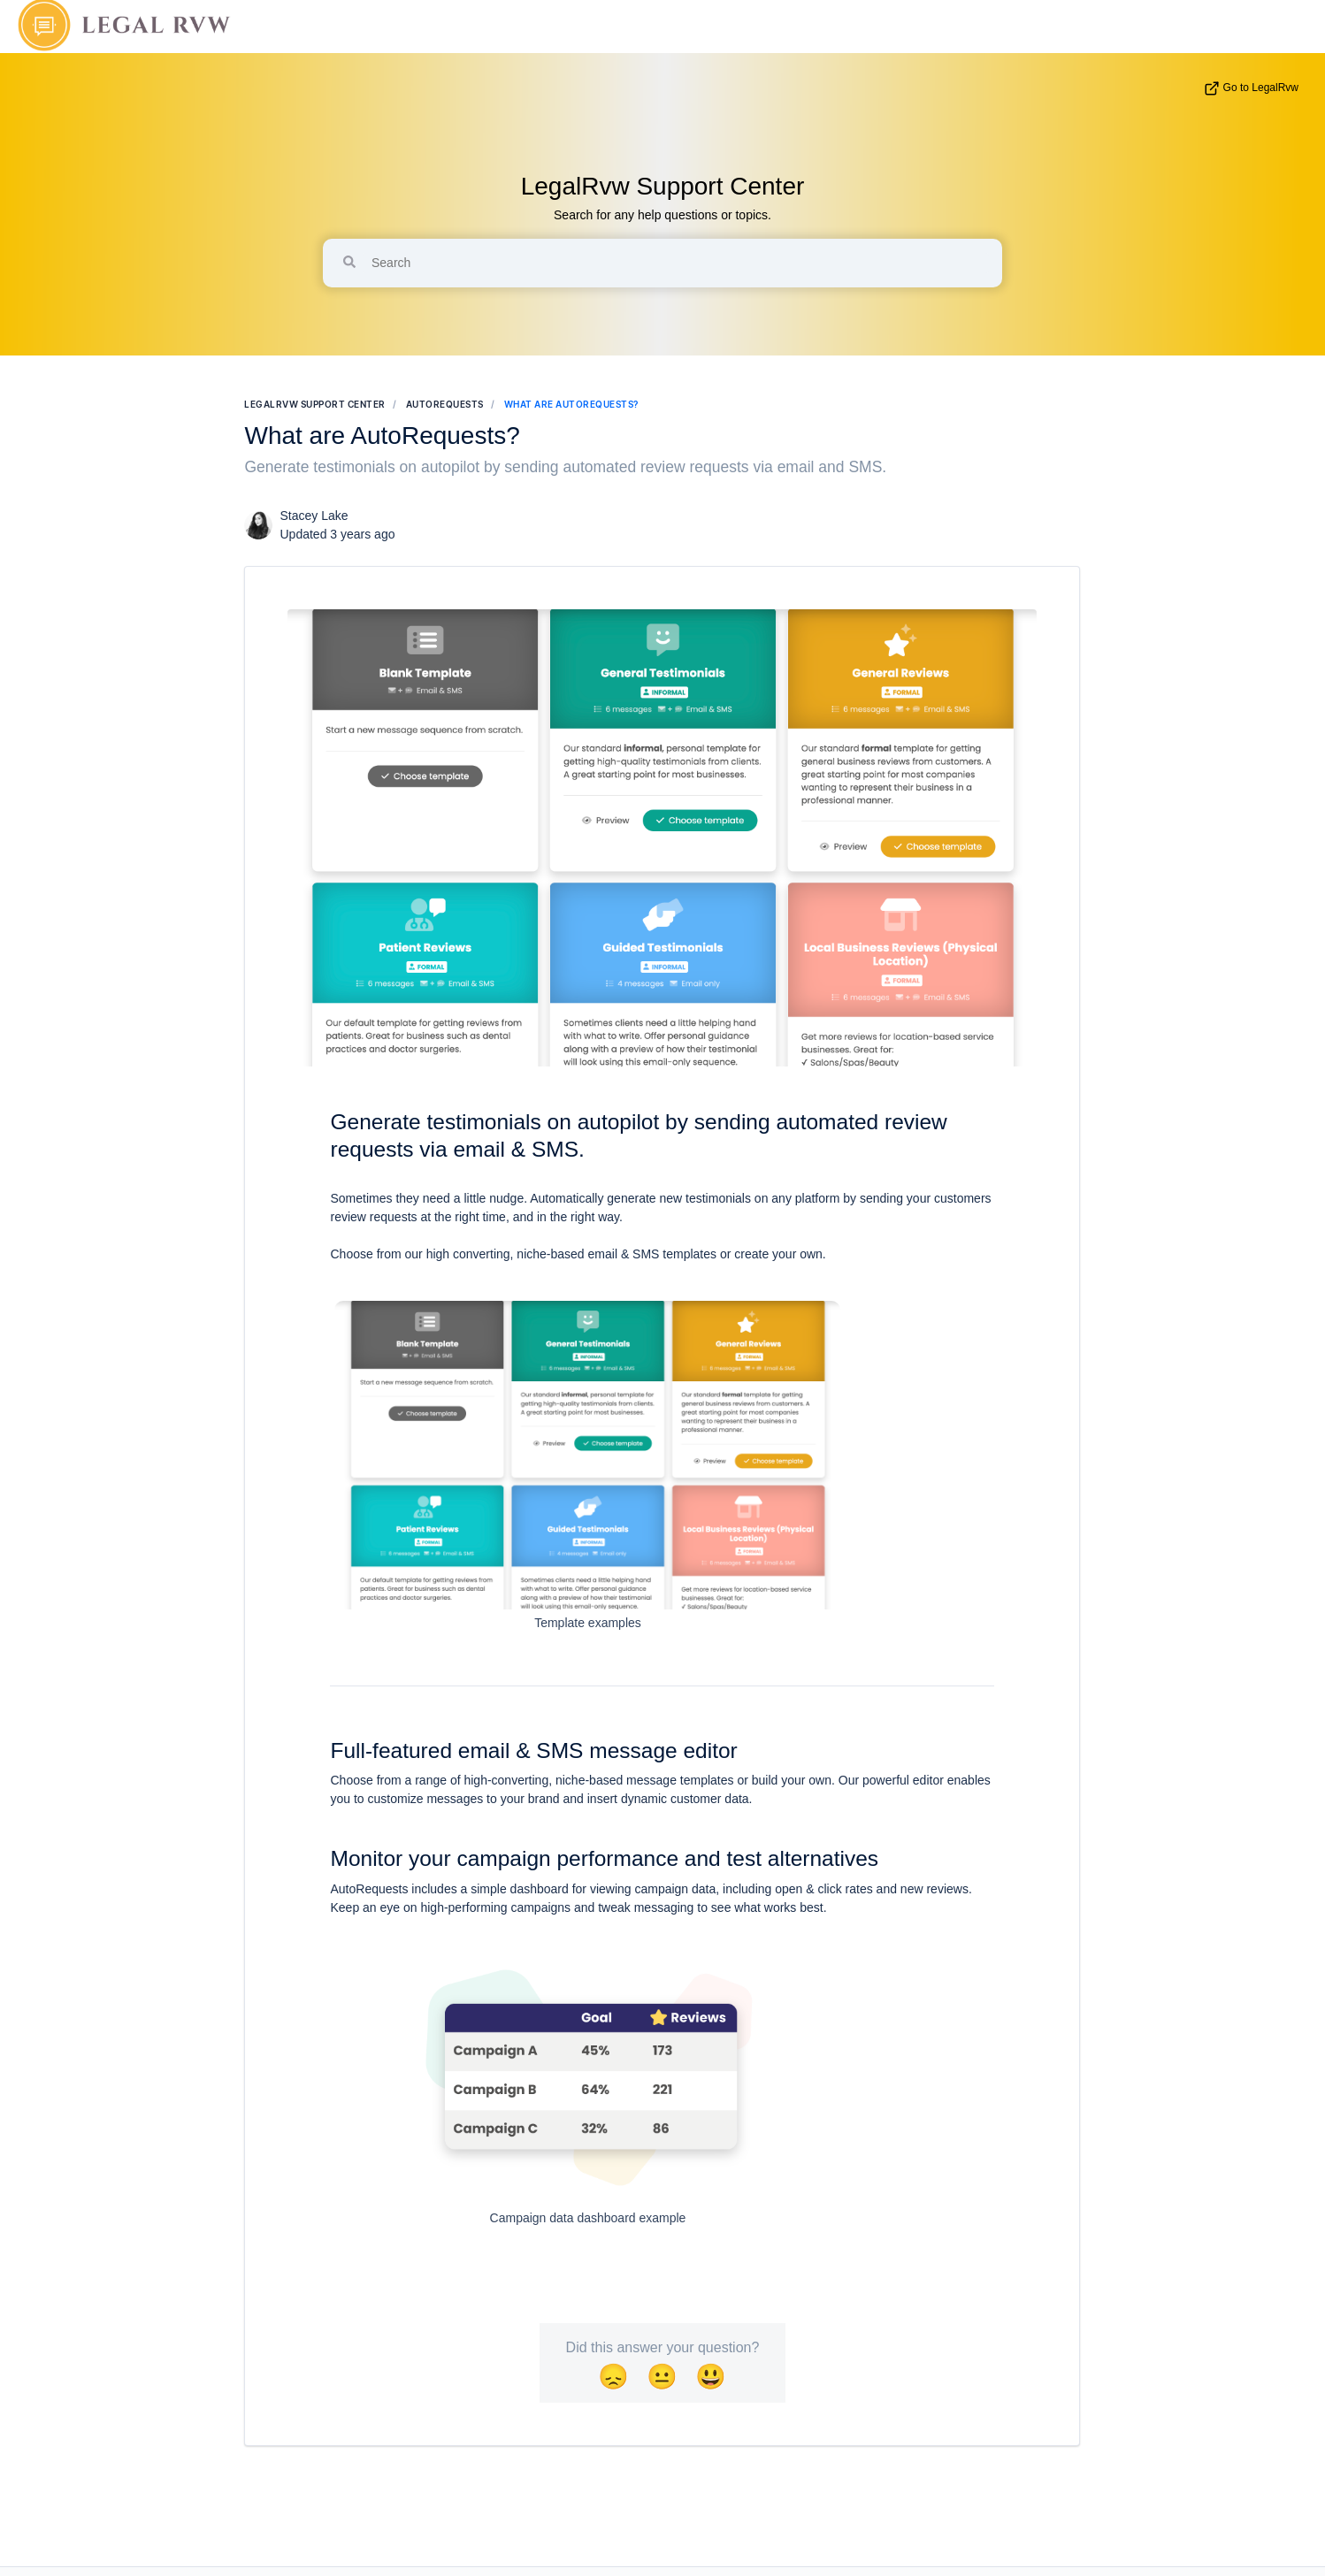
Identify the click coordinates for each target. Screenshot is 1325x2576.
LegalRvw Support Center (663, 186)
